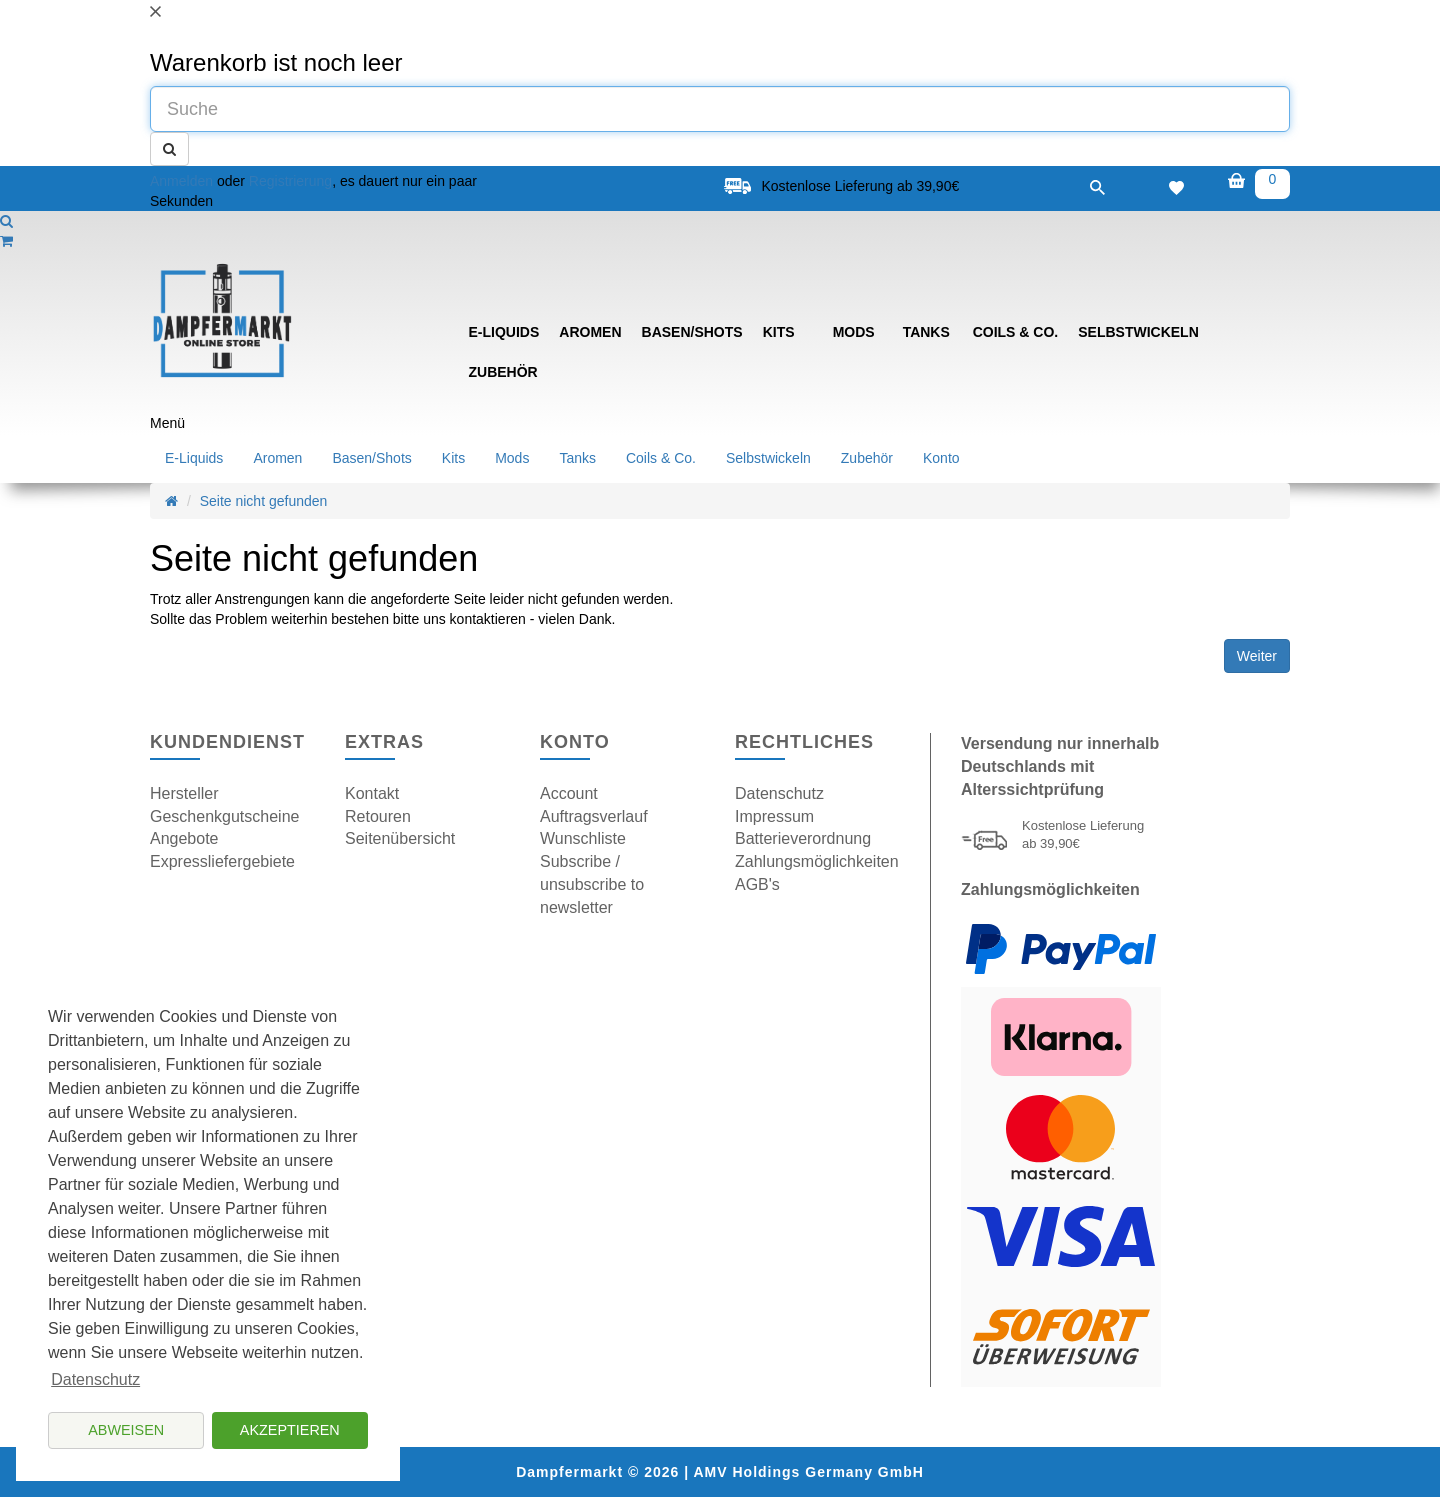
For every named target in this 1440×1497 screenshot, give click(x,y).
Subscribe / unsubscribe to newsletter (592, 884)
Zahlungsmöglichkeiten (817, 861)
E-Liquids (504, 332)
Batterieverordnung (803, 838)
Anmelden (181, 181)
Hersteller (184, 793)
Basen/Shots (692, 332)
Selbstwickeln (1138, 332)
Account (569, 793)
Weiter (1257, 656)
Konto (941, 458)
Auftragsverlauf (594, 816)
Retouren (378, 816)
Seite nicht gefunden (264, 501)
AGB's (757, 884)
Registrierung (290, 181)
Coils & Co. (1016, 332)
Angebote (184, 838)
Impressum (774, 816)
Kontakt (372, 793)
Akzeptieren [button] (290, 1430)
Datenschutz (779, 793)
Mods (854, 332)
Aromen (590, 332)
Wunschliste (583, 838)
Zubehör (503, 372)
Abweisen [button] (126, 1430)
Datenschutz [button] (95, 1379)
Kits (779, 332)
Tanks (926, 332)
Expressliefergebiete (222, 861)
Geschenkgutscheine (224, 816)
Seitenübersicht (400, 838)
